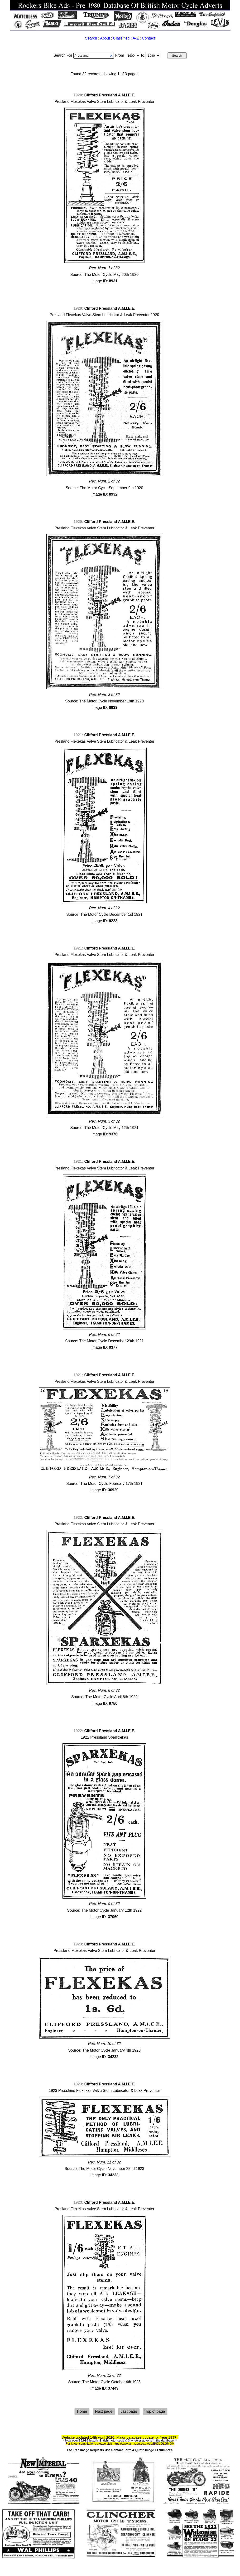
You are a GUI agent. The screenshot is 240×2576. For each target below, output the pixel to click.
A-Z (136, 38)
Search (91, 38)
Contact (148, 38)
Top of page (155, 2411)
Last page (128, 2411)
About (105, 38)
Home (82, 2411)
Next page (103, 2411)
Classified (121, 38)
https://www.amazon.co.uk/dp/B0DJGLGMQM (143, 2443)
